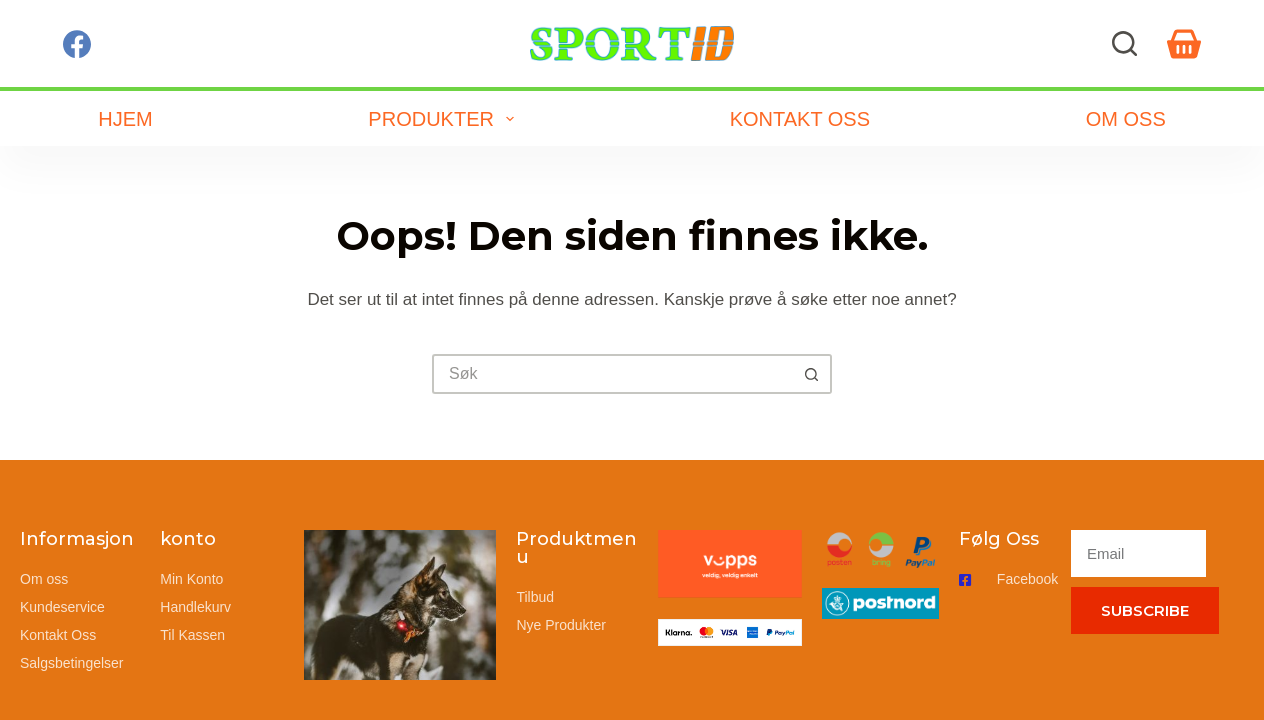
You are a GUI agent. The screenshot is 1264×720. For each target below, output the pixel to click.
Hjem (125, 119)
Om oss (1126, 119)
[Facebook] (77, 44)
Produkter (445, 119)
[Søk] (1124, 43)
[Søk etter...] (612, 374)
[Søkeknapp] (812, 374)
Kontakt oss (800, 119)
